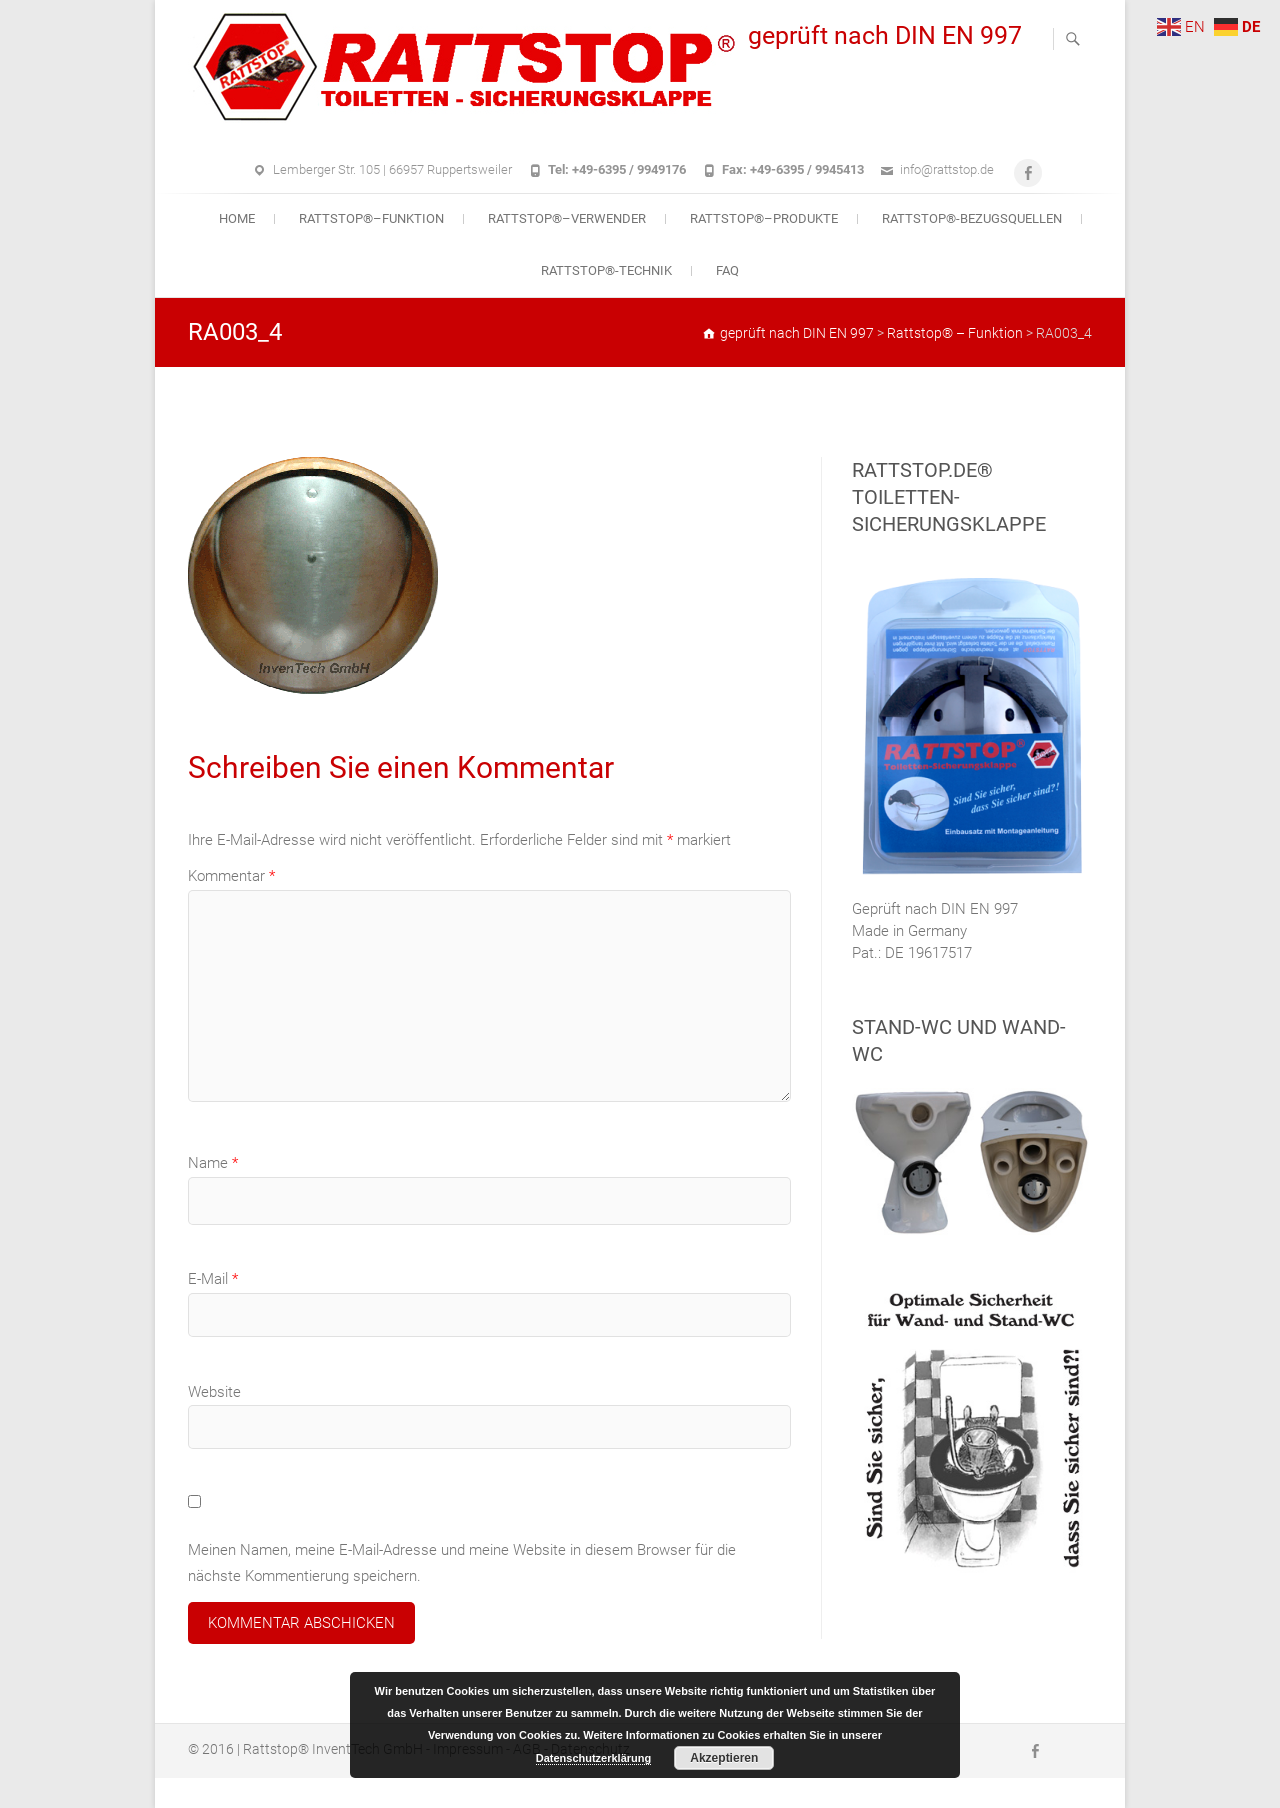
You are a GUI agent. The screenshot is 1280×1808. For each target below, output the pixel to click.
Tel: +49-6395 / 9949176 (617, 169)
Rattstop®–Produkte (764, 218)
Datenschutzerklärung (594, 1758)
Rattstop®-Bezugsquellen (972, 218)
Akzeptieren (724, 1758)
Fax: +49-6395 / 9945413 (793, 169)
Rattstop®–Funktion (371, 218)
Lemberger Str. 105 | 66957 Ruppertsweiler (392, 169)
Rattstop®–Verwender (567, 218)
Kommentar (231, 876)
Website (214, 1392)
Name (213, 1163)
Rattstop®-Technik (606, 270)
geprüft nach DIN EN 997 (885, 35)
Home (237, 218)
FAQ (727, 270)
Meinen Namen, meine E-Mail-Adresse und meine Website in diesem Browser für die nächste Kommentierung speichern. (462, 1563)
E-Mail (213, 1279)
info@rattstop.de (947, 169)
